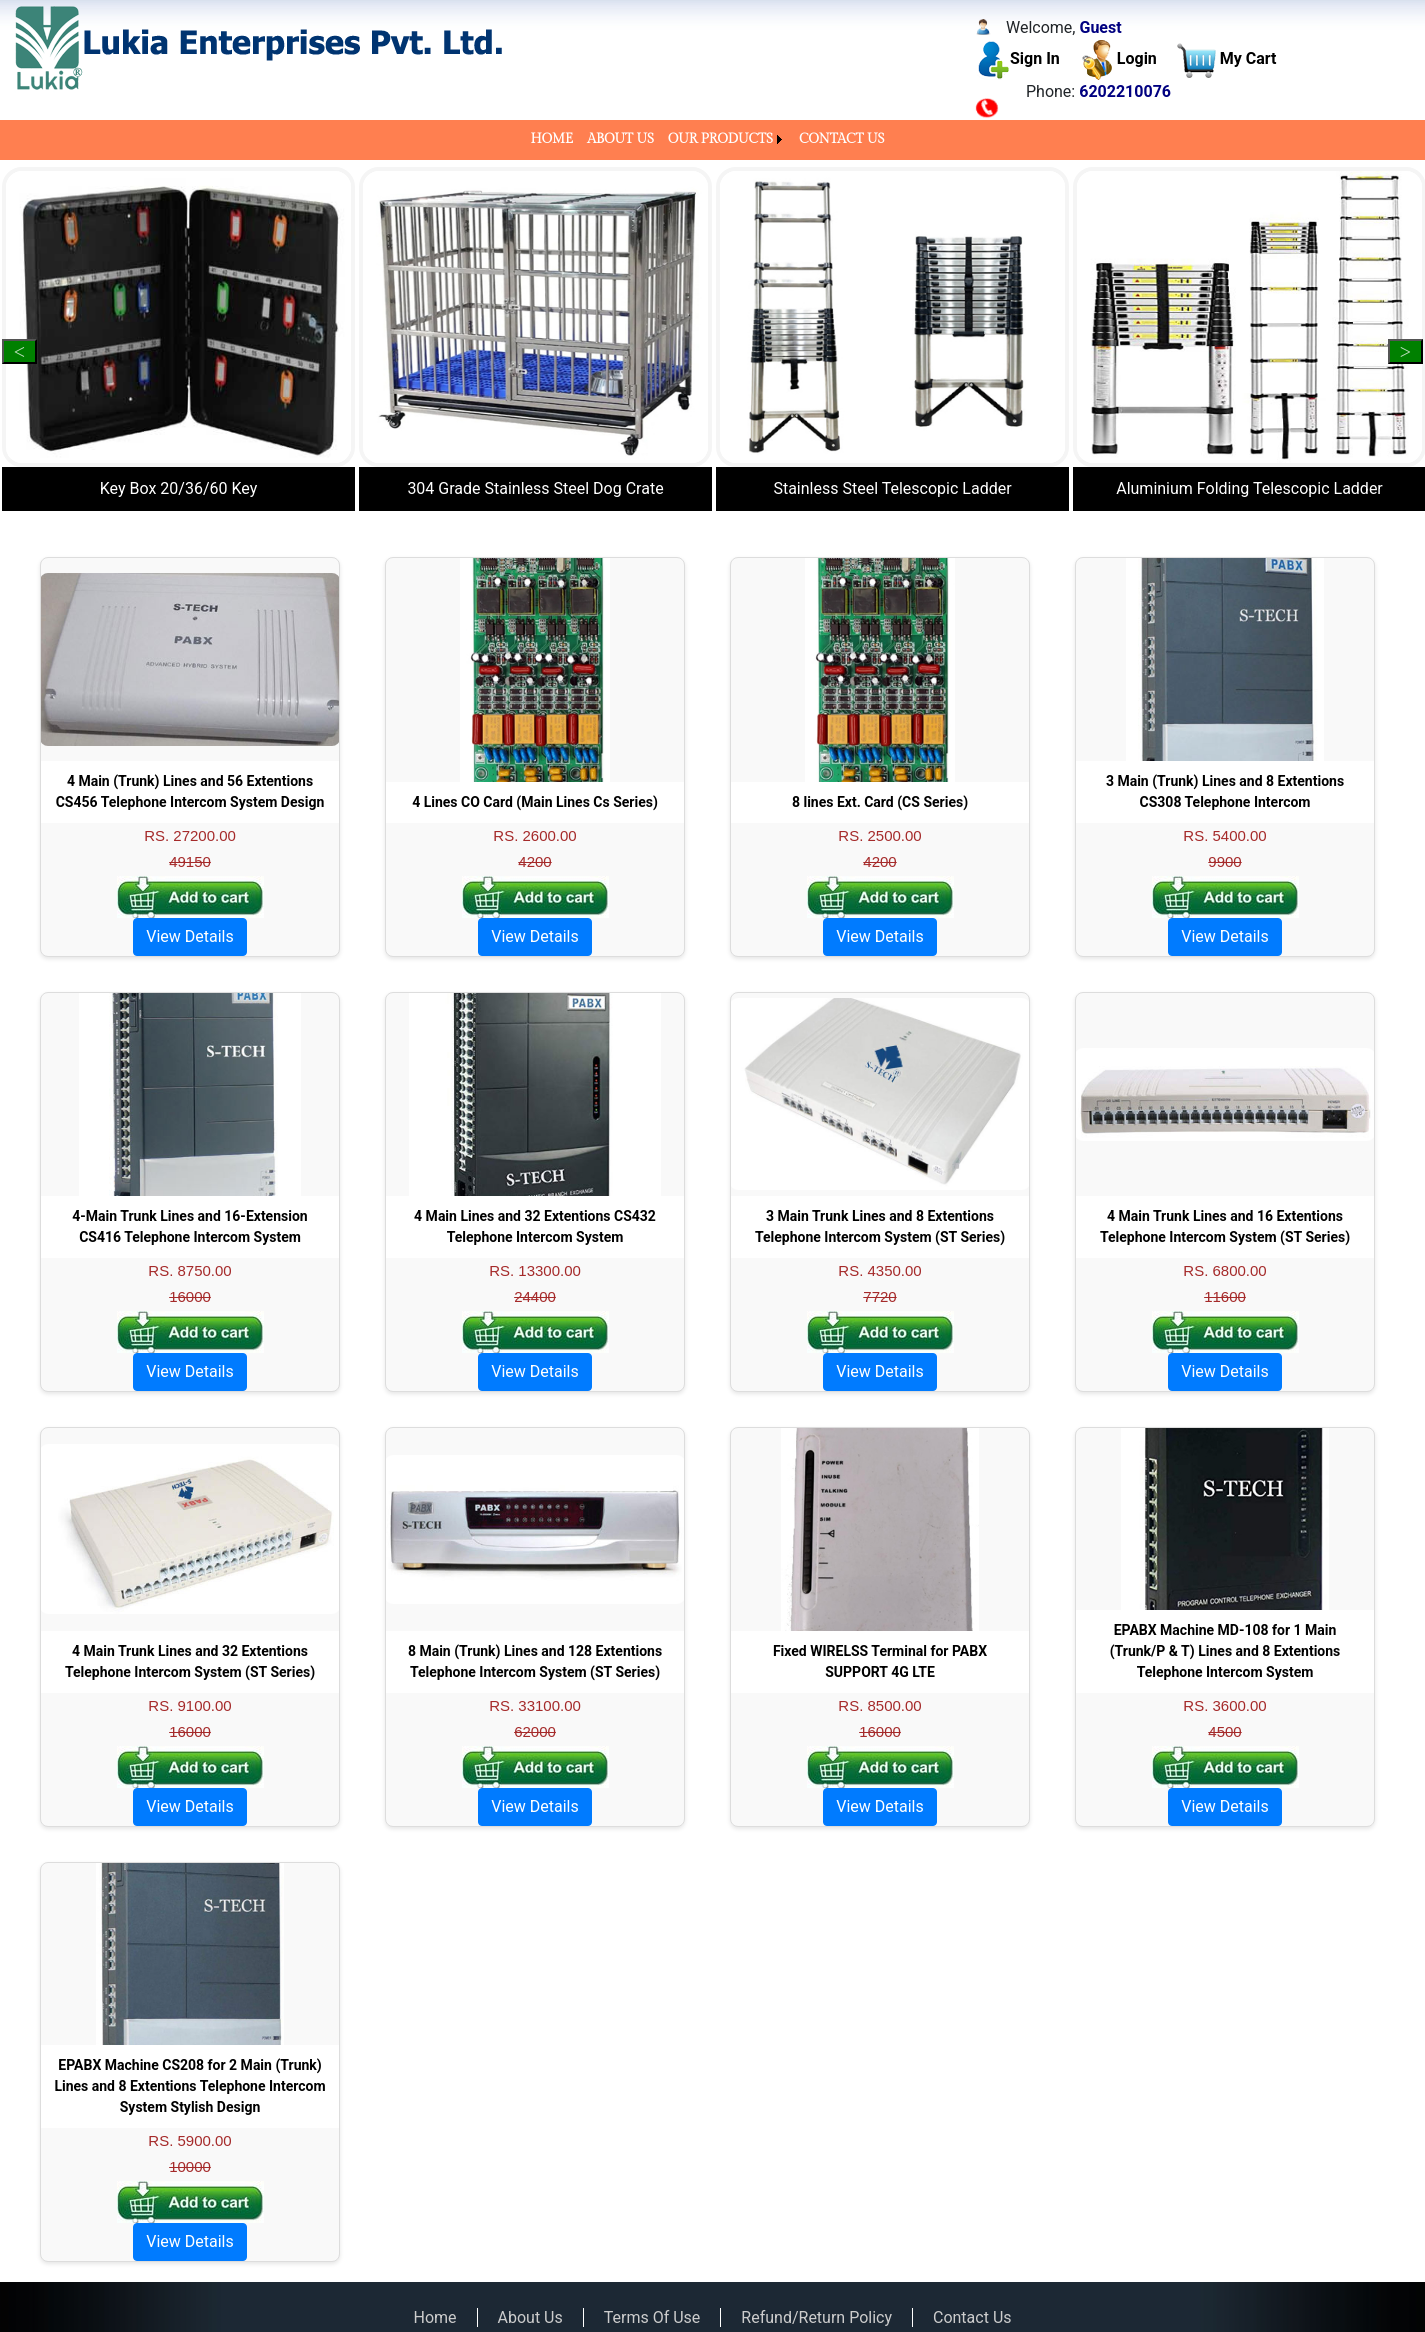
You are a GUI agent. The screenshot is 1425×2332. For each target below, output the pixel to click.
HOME (551, 139)
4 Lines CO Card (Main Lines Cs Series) (535, 802)
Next (1405, 351)
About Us (530, 2317)
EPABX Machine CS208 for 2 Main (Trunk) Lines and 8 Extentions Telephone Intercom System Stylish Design (189, 2086)
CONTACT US (841, 139)
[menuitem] (551, 140)
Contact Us (972, 2317)
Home (434, 2317)
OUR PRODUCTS (720, 139)
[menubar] (712, 140)
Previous (19, 351)
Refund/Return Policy (816, 2317)
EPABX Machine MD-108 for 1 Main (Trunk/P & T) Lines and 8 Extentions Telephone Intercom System (1225, 1651)
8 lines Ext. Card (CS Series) (880, 802)
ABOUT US (620, 139)
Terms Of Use (652, 2317)
